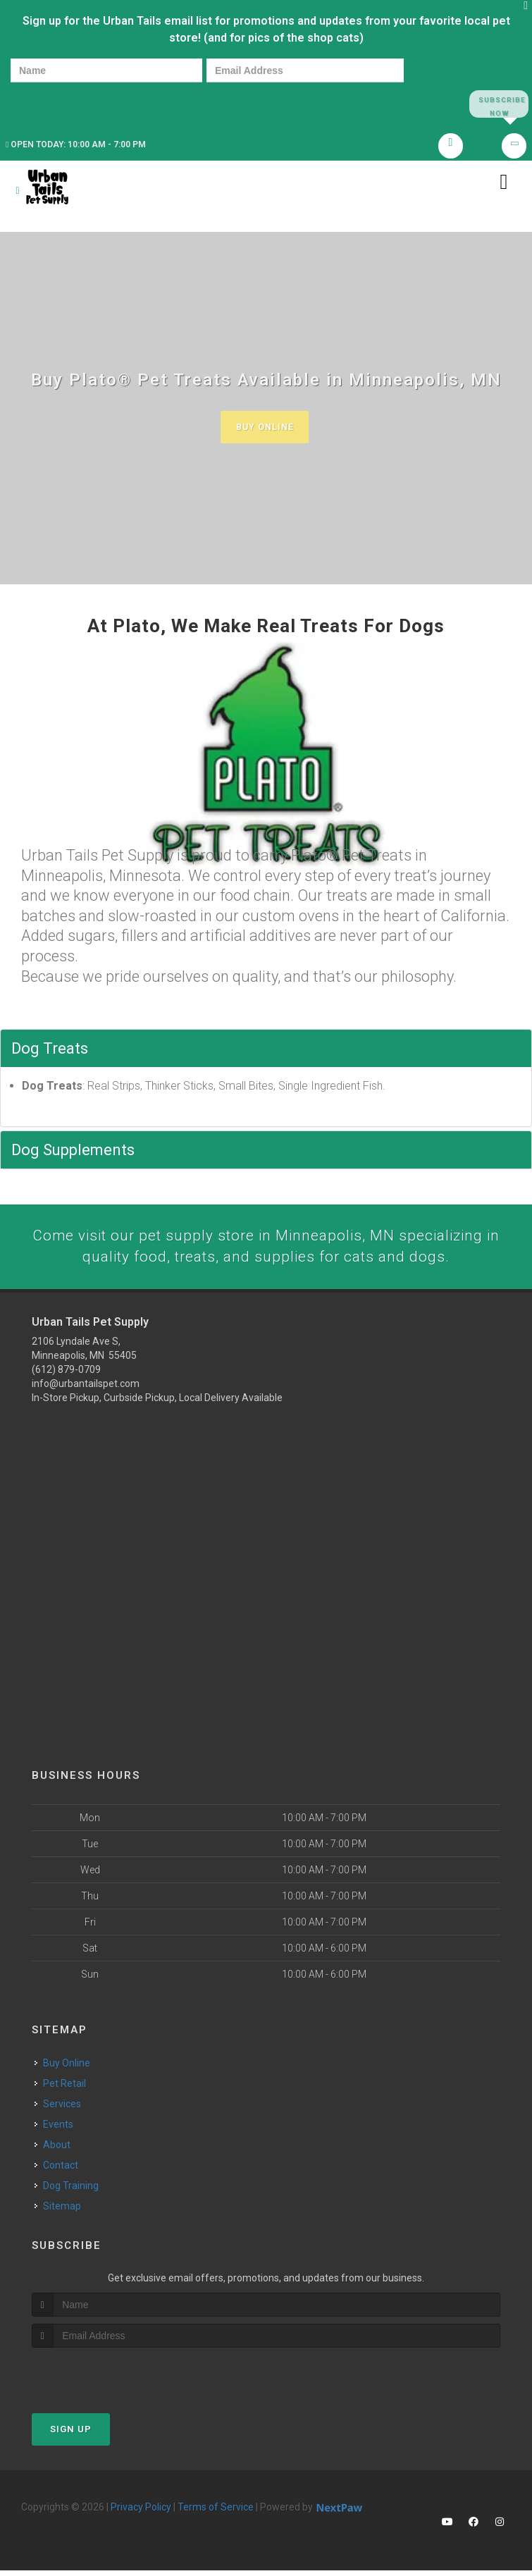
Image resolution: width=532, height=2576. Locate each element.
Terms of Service (216, 2512)
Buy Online (264, 431)
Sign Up (71, 2434)
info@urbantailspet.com (86, 1389)
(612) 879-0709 (66, 1375)
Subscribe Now (498, 104)
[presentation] (59, 103)
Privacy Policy (141, 2512)
